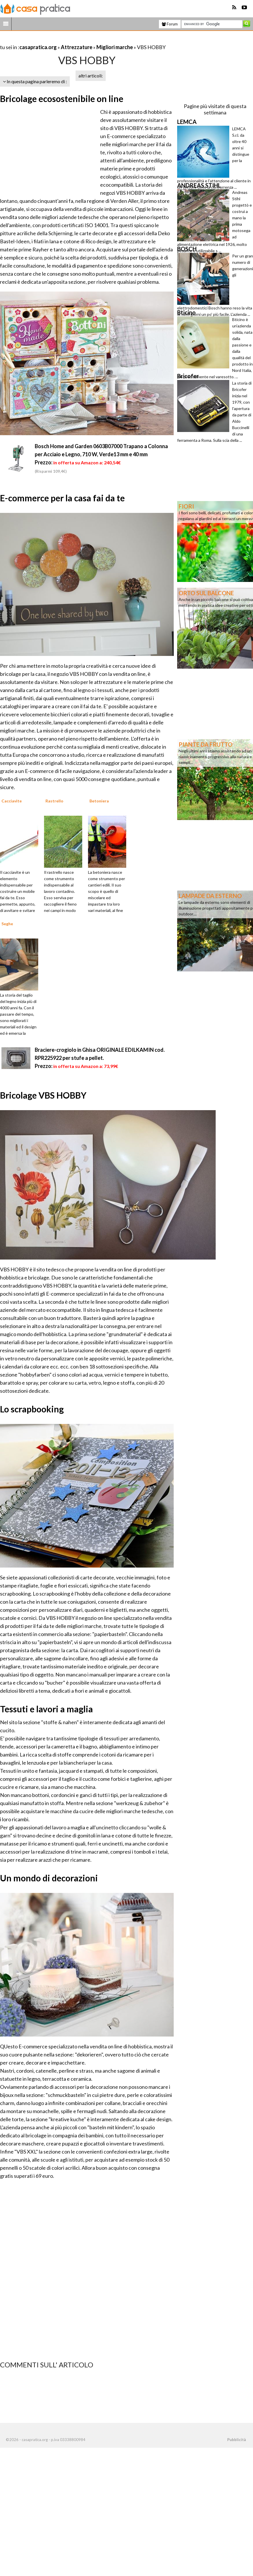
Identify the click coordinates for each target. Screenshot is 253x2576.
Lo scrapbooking (32, 1409)
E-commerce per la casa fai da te (62, 498)
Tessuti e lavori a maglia (46, 1709)
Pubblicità (236, 2439)
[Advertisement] (67, 40)
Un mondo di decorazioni (49, 1878)
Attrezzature (76, 47)
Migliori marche (114, 47)
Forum (170, 24)
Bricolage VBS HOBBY (43, 1095)
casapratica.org (38, 47)
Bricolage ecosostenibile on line (61, 98)
